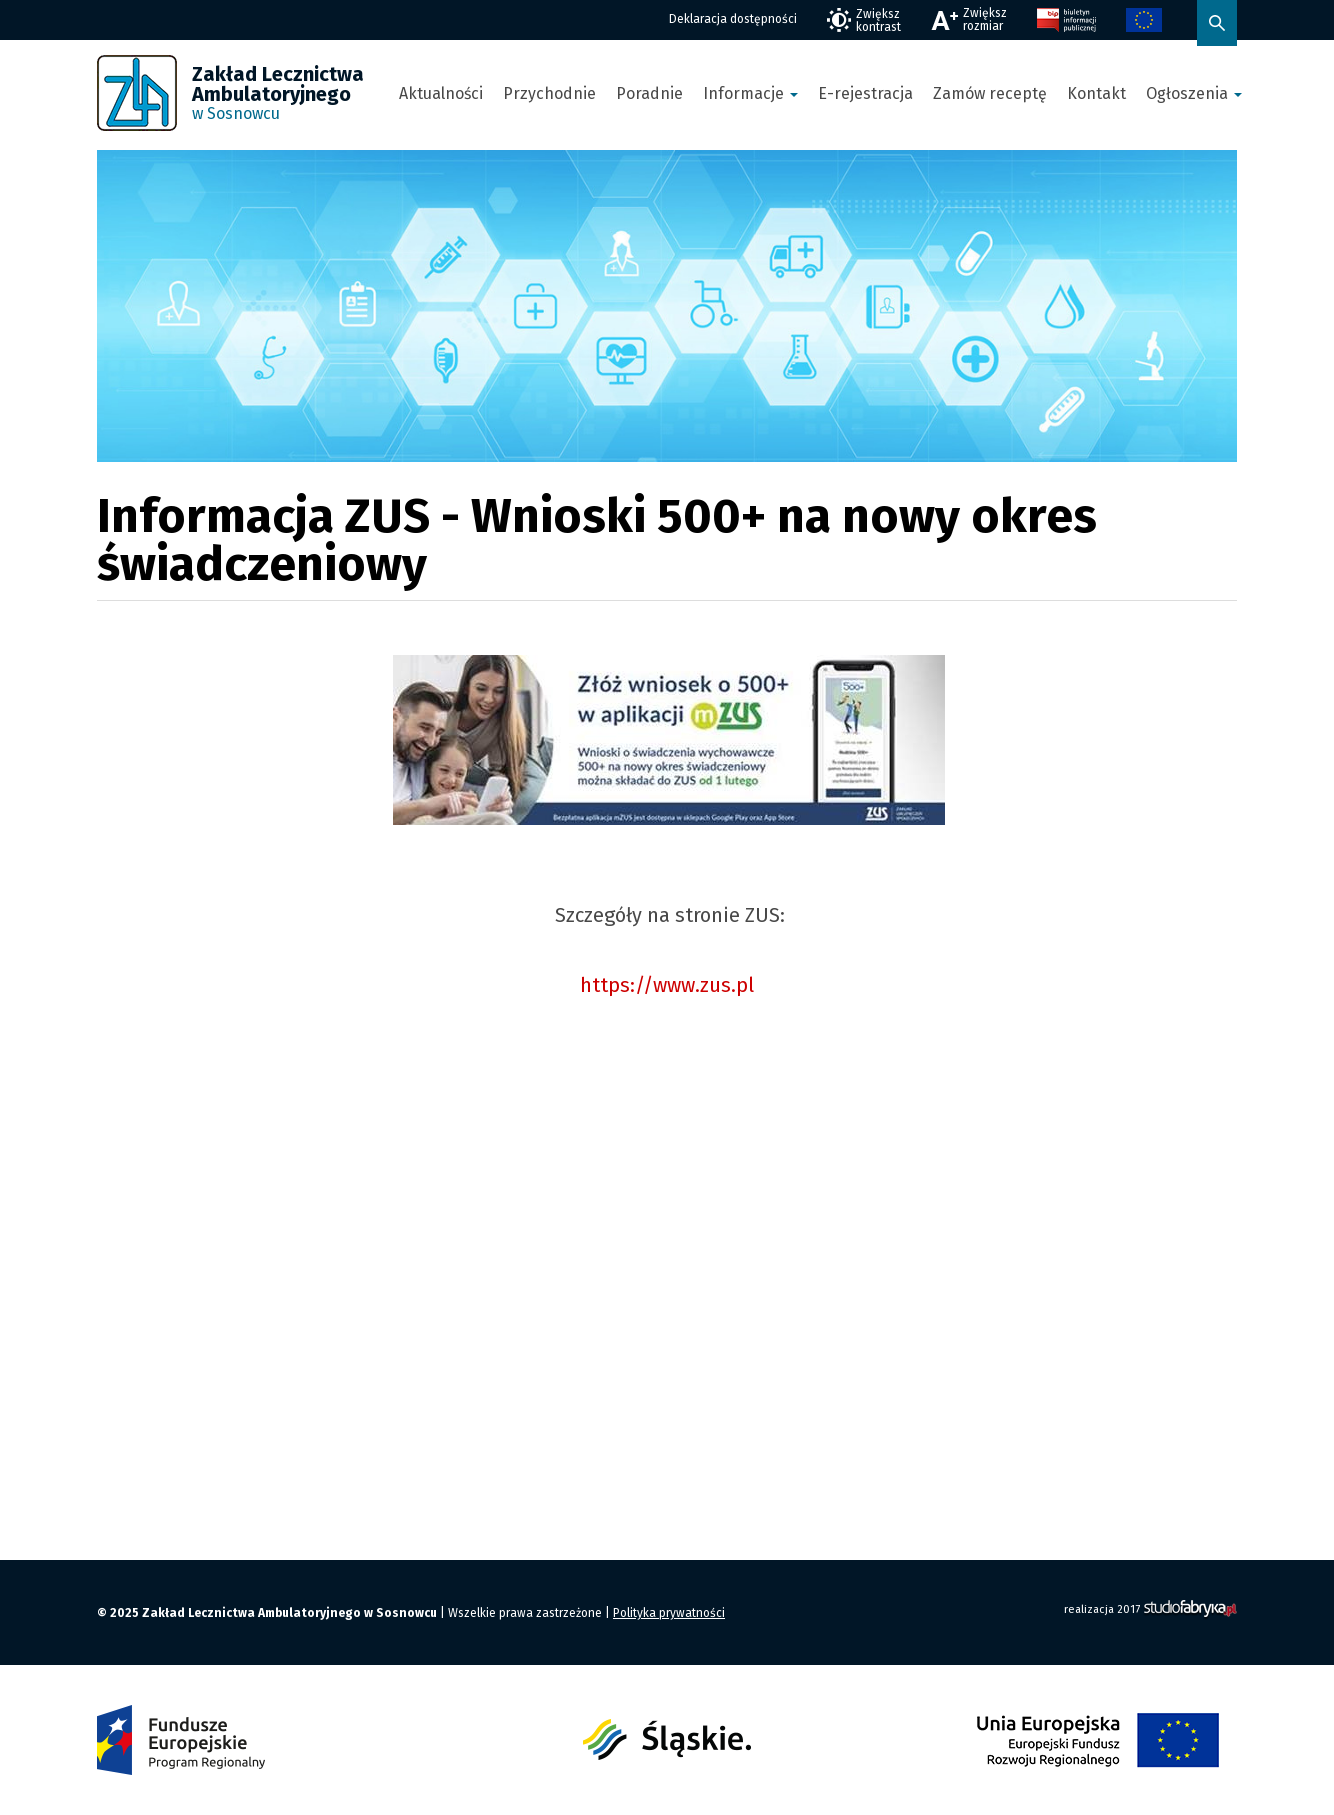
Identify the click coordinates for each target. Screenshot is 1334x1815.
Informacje (750, 93)
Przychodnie (549, 93)
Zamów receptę (990, 93)
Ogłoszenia (1194, 93)
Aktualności (441, 93)
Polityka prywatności (669, 1613)
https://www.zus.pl (667, 985)
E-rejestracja (865, 93)
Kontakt (1096, 93)
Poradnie (649, 93)
